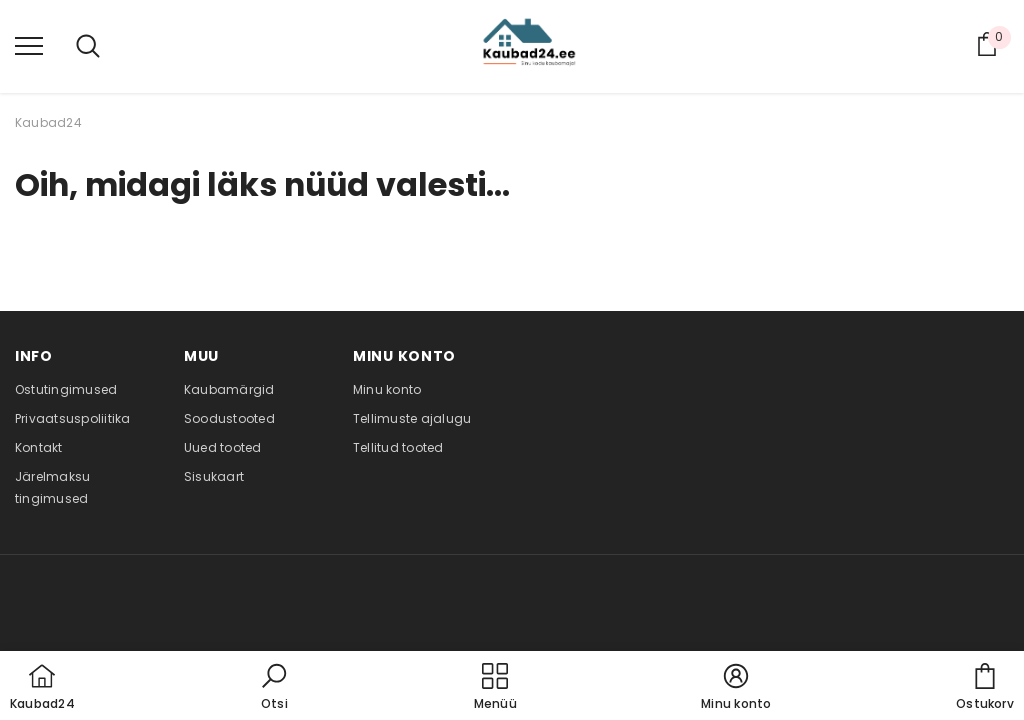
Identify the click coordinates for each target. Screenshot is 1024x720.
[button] (274, 688)
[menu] (29, 45)
